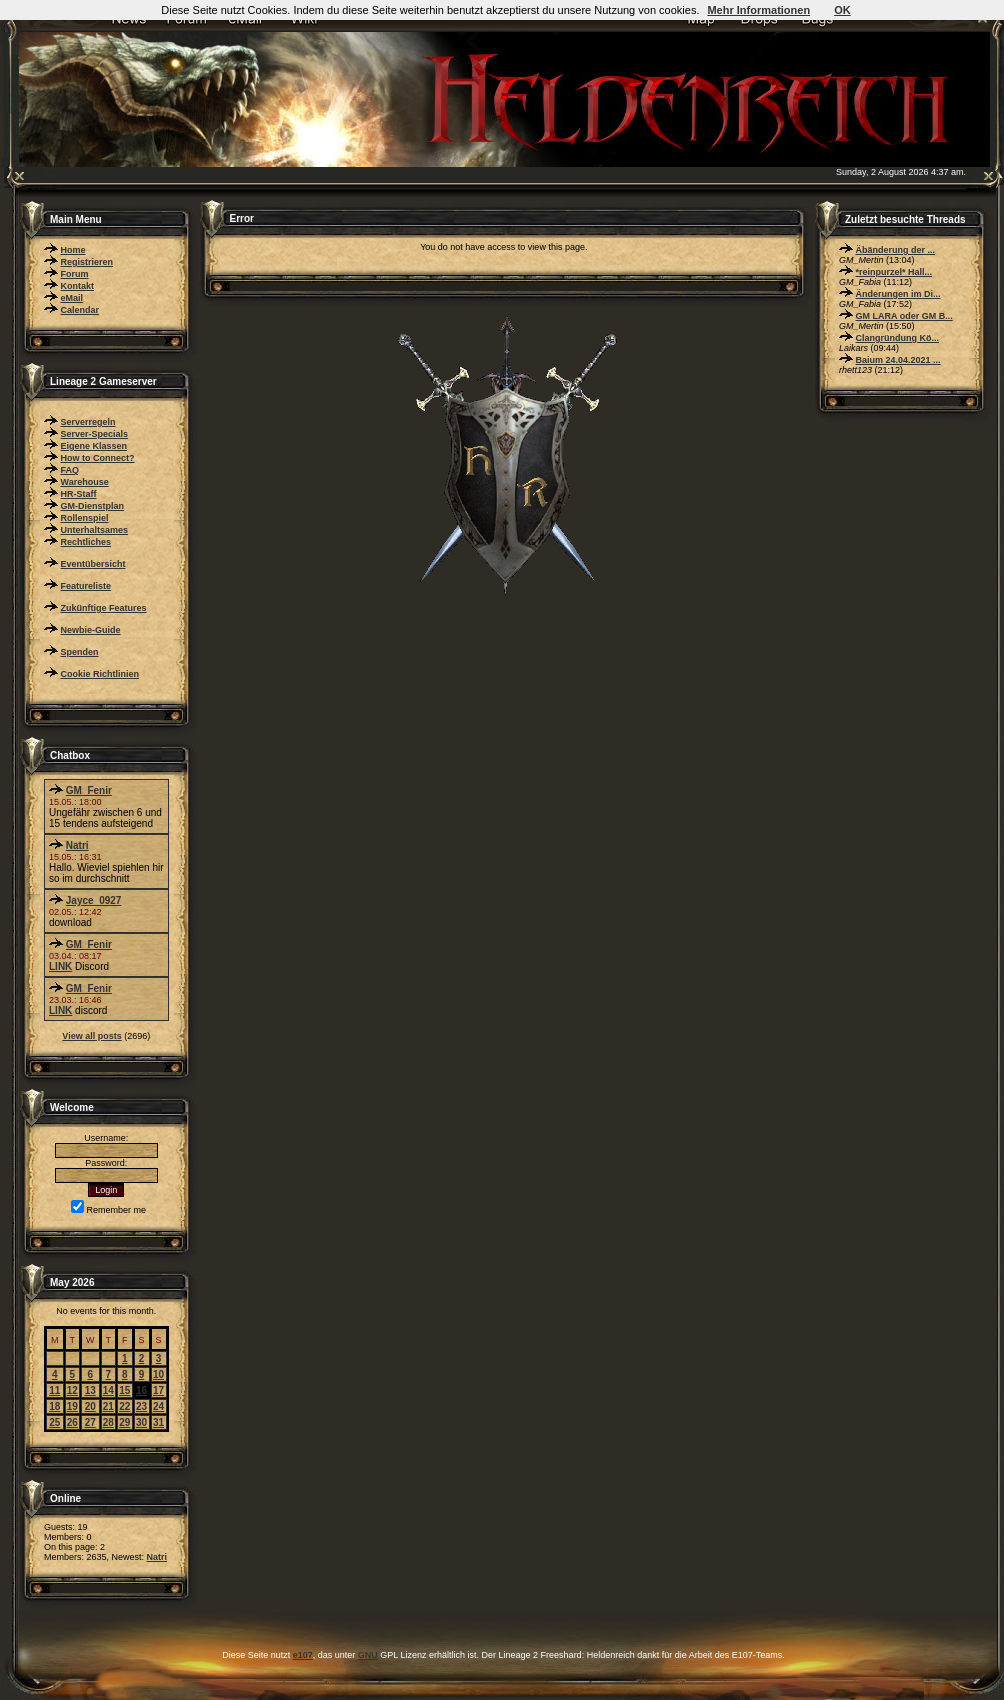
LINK (60, 966)
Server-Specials (95, 434)
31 (158, 1422)
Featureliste (86, 586)
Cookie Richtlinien (100, 674)
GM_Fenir (89, 790)
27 (90, 1422)
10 (158, 1374)
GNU (368, 1655)
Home (73, 250)
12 (72, 1390)
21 (108, 1406)
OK (842, 10)
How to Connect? (98, 458)
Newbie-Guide (91, 630)
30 (141, 1422)
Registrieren (87, 262)
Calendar (80, 310)
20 (90, 1406)
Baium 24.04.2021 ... (898, 360)
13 (90, 1390)
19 (72, 1406)
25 (54, 1422)
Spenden (80, 652)
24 (158, 1406)
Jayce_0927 (94, 900)
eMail (72, 298)
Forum (75, 274)
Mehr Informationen (758, 10)
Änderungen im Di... (898, 294)
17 (158, 1390)
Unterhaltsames (95, 530)
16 (141, 1390)
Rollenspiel (85, 518)
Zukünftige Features (104, 608)
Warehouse (85, 482)
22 (124, 1406)
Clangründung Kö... (898, 338)
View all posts (91, 1036)
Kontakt (78, 286)
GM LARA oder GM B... (904, 316)
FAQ (70, 470)
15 (124, 1390)
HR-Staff (79, 494)
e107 (303, 1655)
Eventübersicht (93, 564)
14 (108, 1390)
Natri (77, 845)
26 (72, 1422)
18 (54, 1406)
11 (54, 1390)
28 (108, 1422)
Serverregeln (88, 422)
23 (141, 1406)
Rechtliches (86, 542)
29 (124, 1422)
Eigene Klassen (94, 446)
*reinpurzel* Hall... (894, 272)
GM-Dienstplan (93, 506)
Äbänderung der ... (896, 250)
